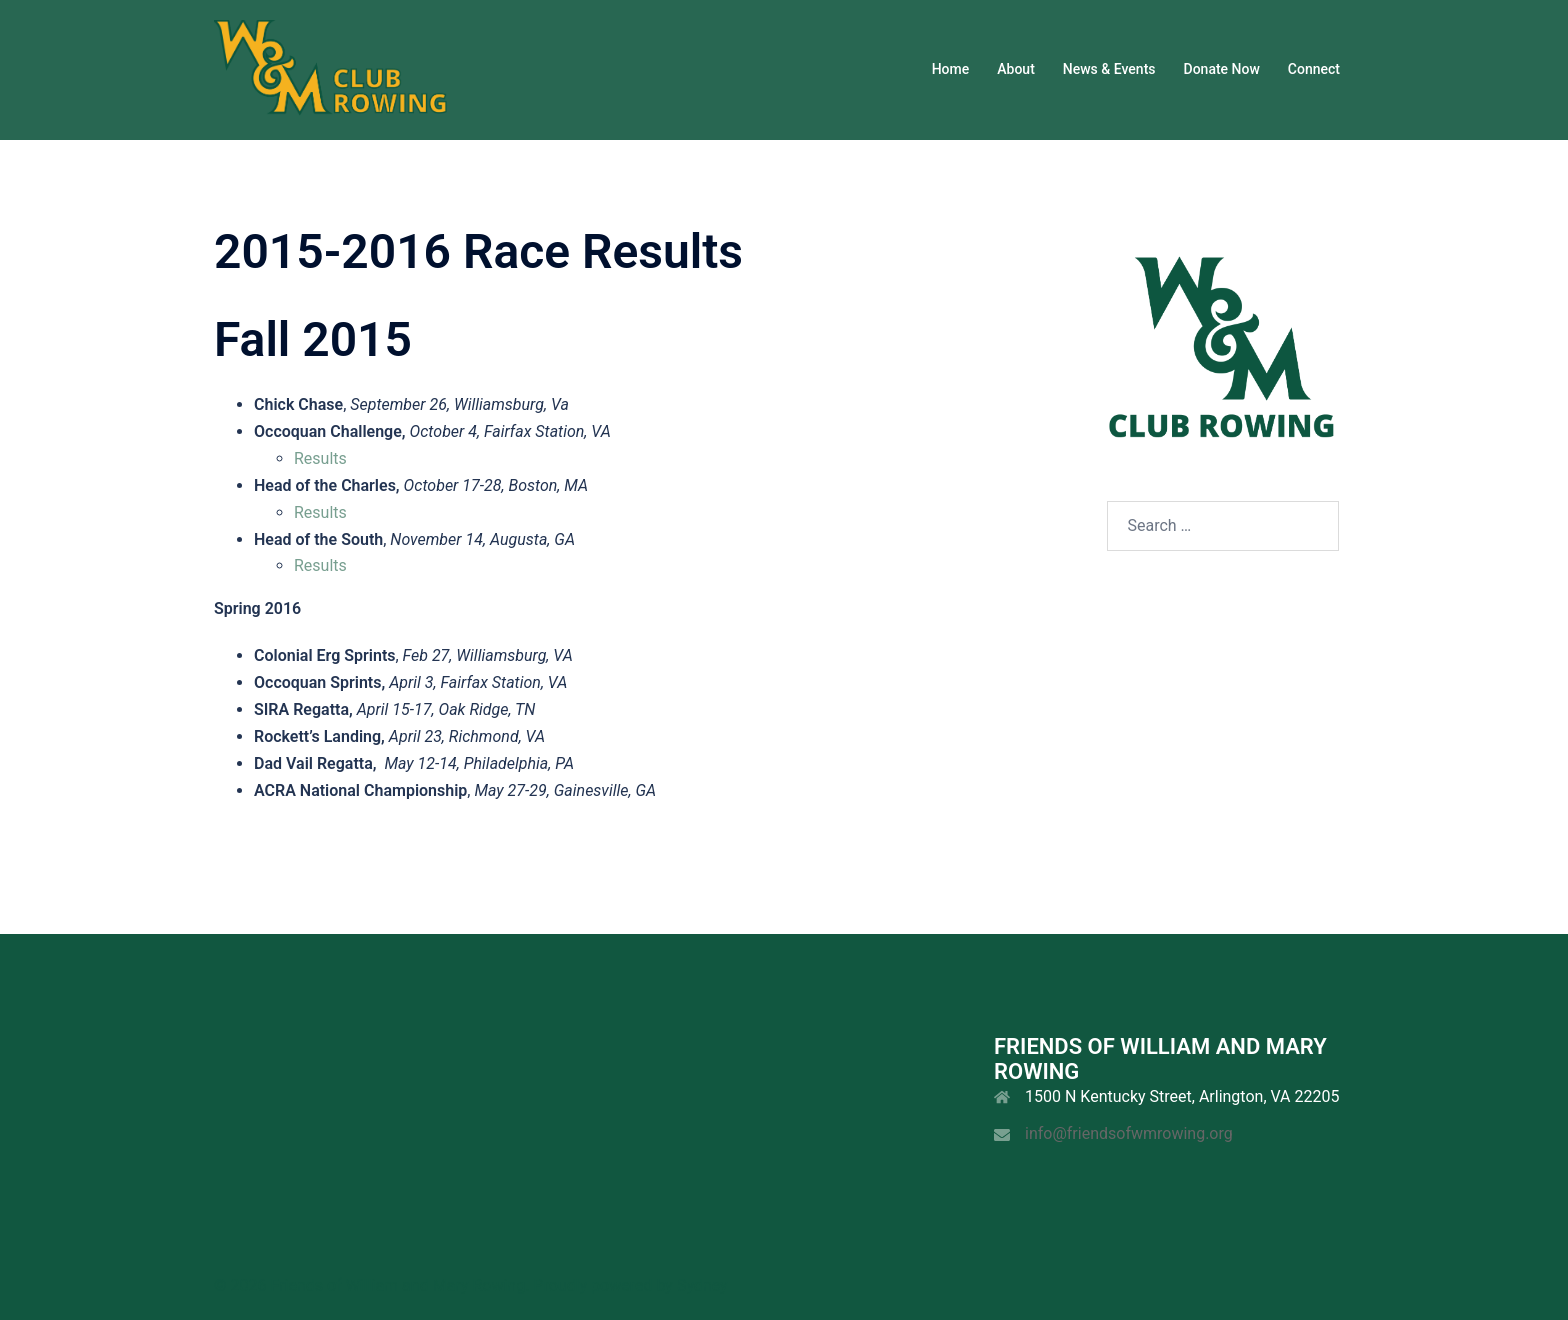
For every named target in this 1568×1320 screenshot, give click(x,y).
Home (951, 69)
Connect (1314, 69)
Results (320, 458)
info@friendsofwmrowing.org (1129, 1133)
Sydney (702, 1285)
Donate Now (1222, 69)
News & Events (1109, 69)
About (1016, 69)
